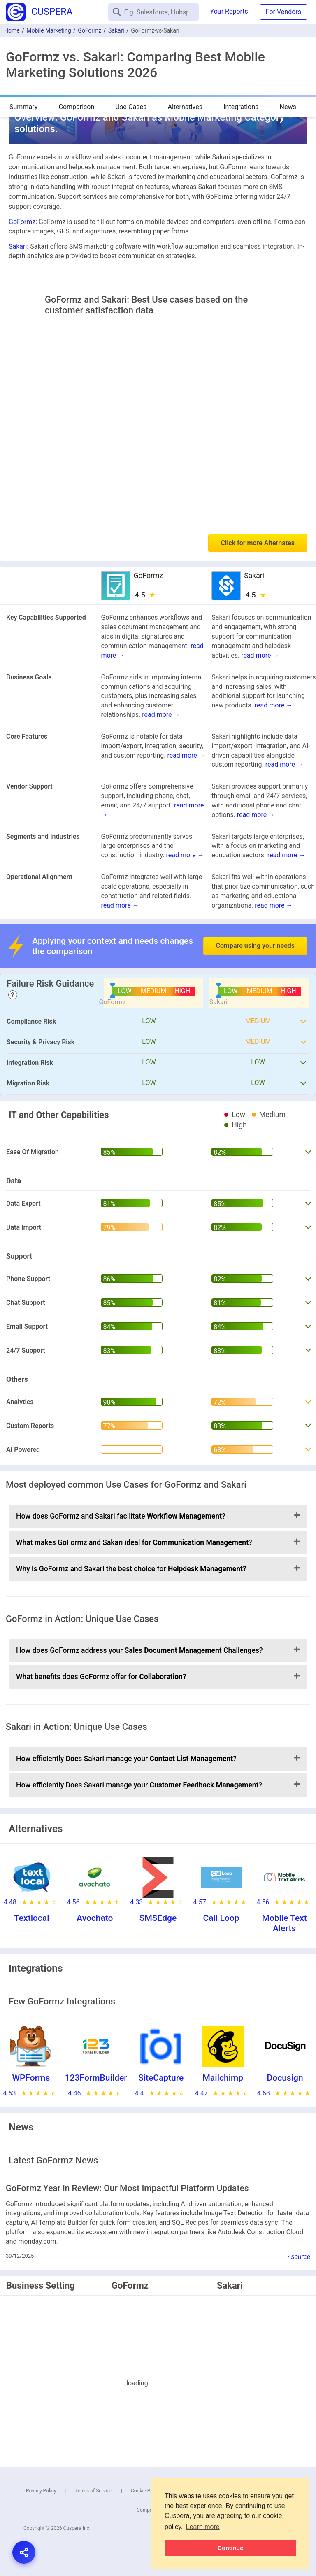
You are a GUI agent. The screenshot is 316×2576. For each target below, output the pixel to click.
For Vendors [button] (283, 12)
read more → (260, 655)
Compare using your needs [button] (255, 946)
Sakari (116, 30)
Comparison (76, 107)
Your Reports (229, 11)
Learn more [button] (203, 2526)
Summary (23, 107)
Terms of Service (93, 2491)
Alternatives (184, 107)
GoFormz (89, 30)
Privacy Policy (41, 2491)
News (288, 107)
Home (12, 30)
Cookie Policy (145, 2491)
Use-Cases (131, 107)
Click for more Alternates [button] (258, 543)
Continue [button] (230, 2548)
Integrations (240, 107)
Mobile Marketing (48, 30)
